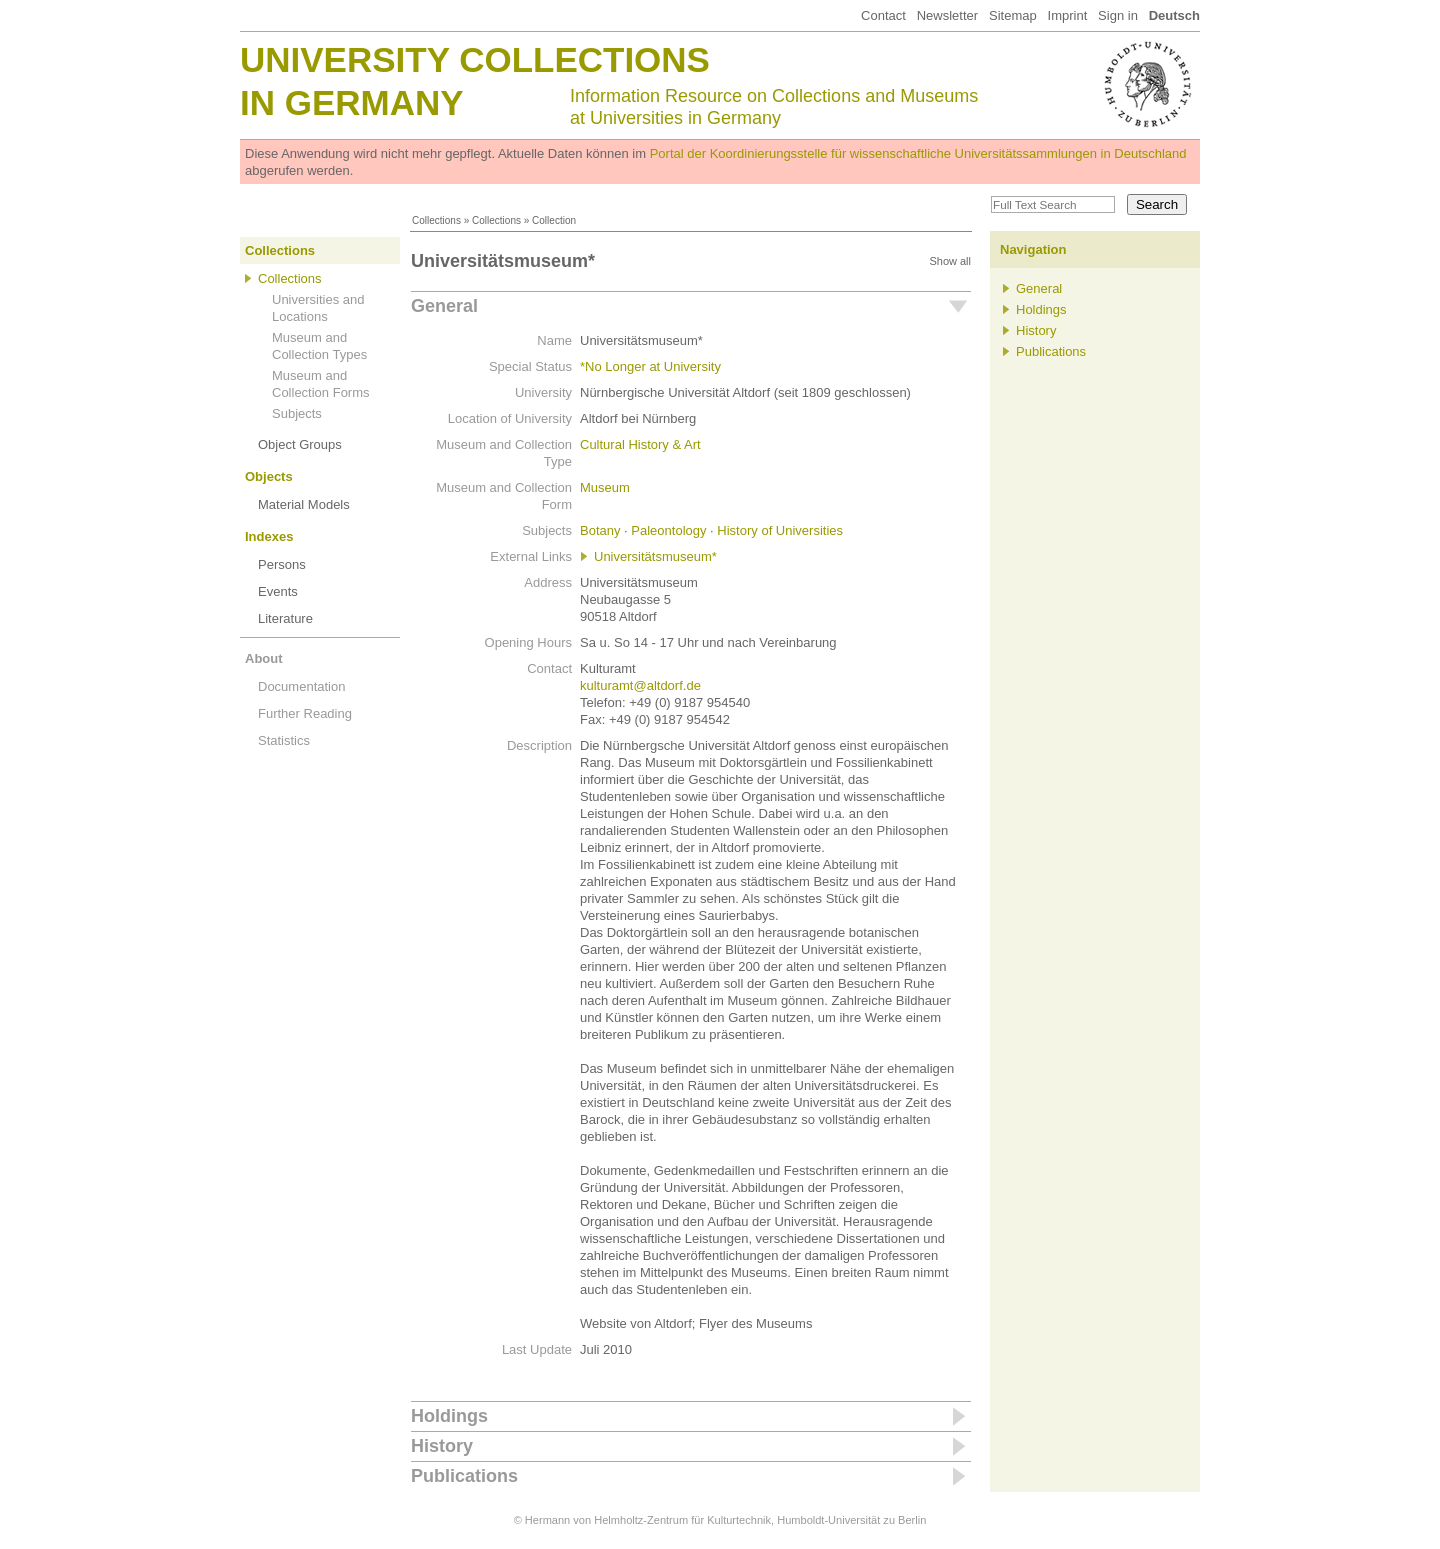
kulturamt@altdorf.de (640, 685)
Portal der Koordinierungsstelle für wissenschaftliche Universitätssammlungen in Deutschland (918, 153)
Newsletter (947, 15)
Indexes (269, 536)
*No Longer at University (650, 366)
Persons (282, 564)
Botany (600, 530)
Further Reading (305, 713)
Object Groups (300, 444)
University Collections (475, 59)
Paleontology (668, 530)
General (444, 306)
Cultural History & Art (640, 444)
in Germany (352, 102)
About (264, 658)
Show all (950, 261)
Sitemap (1013, 15)
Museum (605, 487)
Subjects (297, 413)
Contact (883, 15)
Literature (285, 618)
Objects (269, 476)
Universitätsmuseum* (655, 556)
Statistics (284, 740)
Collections (436, 220)
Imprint (1068, 15)
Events (278, 591)
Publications (464, 1476)
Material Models (304, 504)
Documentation (301, 686)
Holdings (449, 1416)
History (442, 1446)
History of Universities (780, 530)
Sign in (1118, 15)
